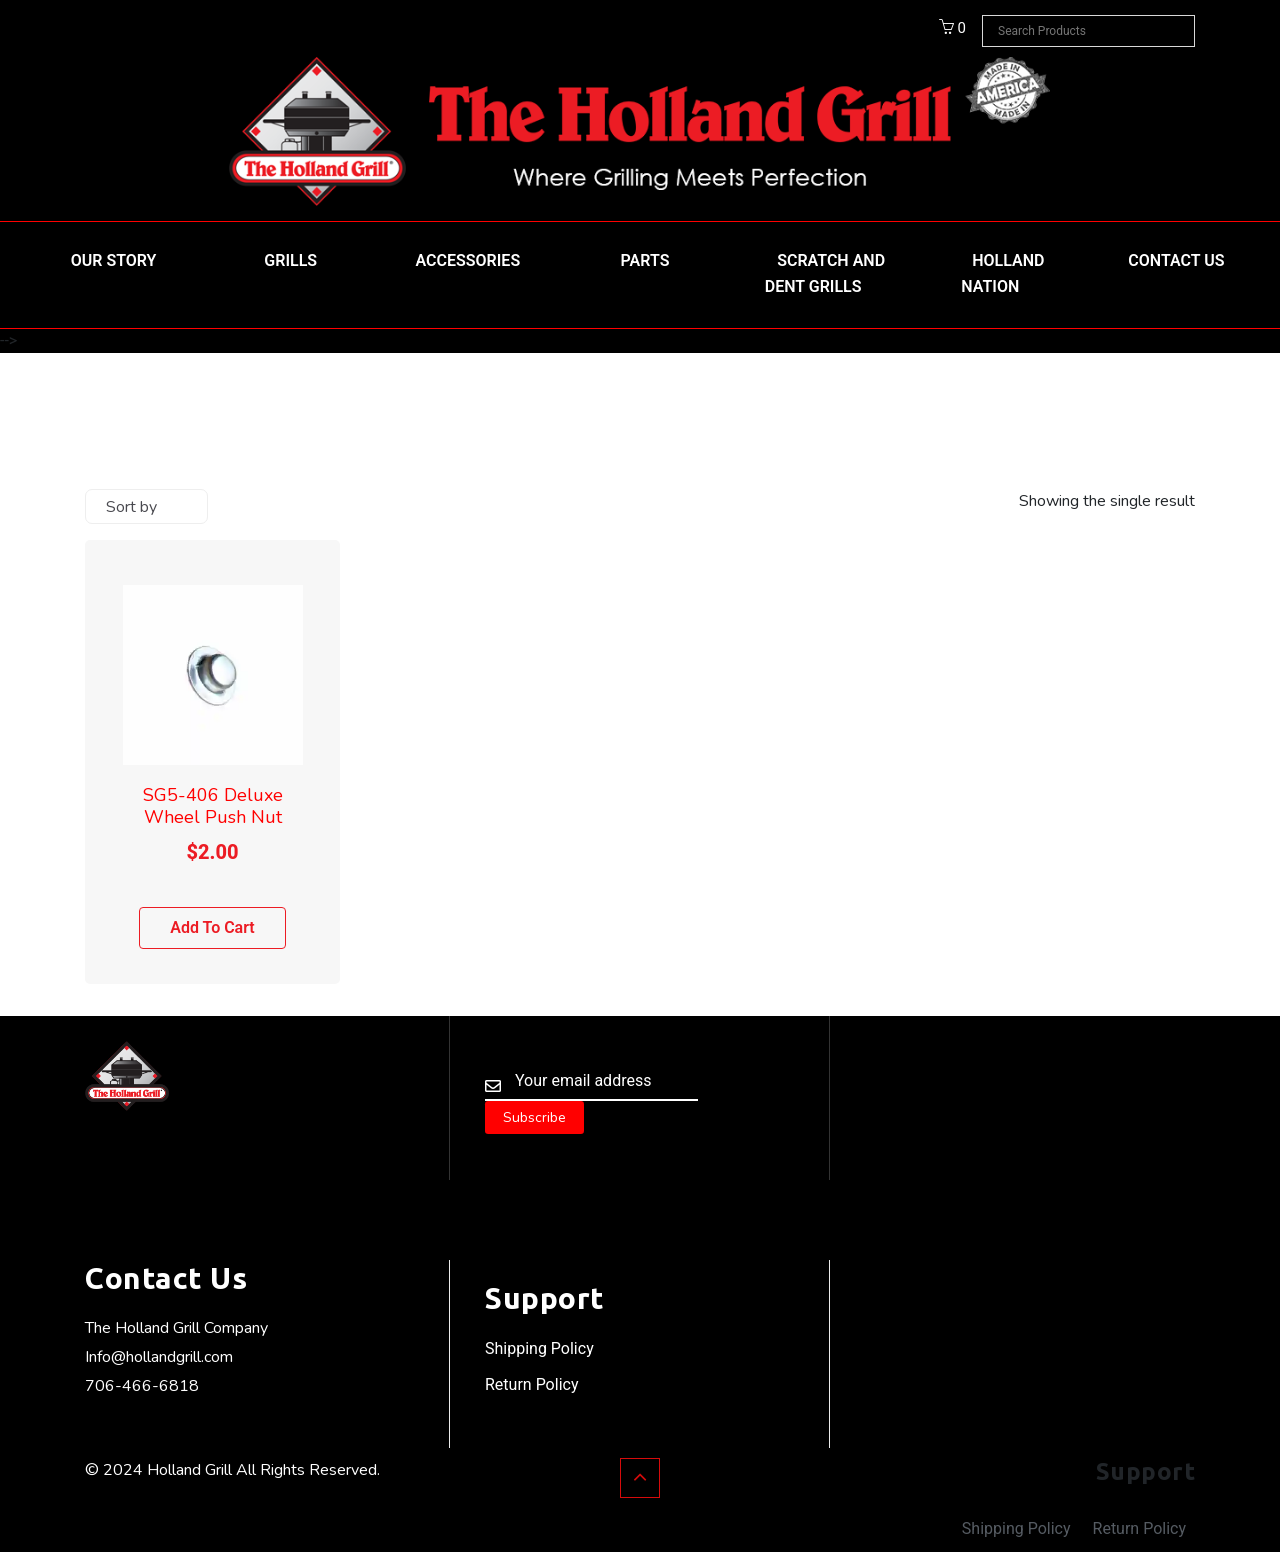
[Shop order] (146, 506)
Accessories (468, 260)
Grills (290, 260)
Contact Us (1176, 260)
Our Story (114, 260)
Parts (645, 260)
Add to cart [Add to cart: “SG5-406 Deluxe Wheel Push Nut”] (212, 927)
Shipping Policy (539, 1348)
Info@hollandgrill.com (159, 1357)
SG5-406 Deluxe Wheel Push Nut (213, 806)
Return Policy (531, 1384)
